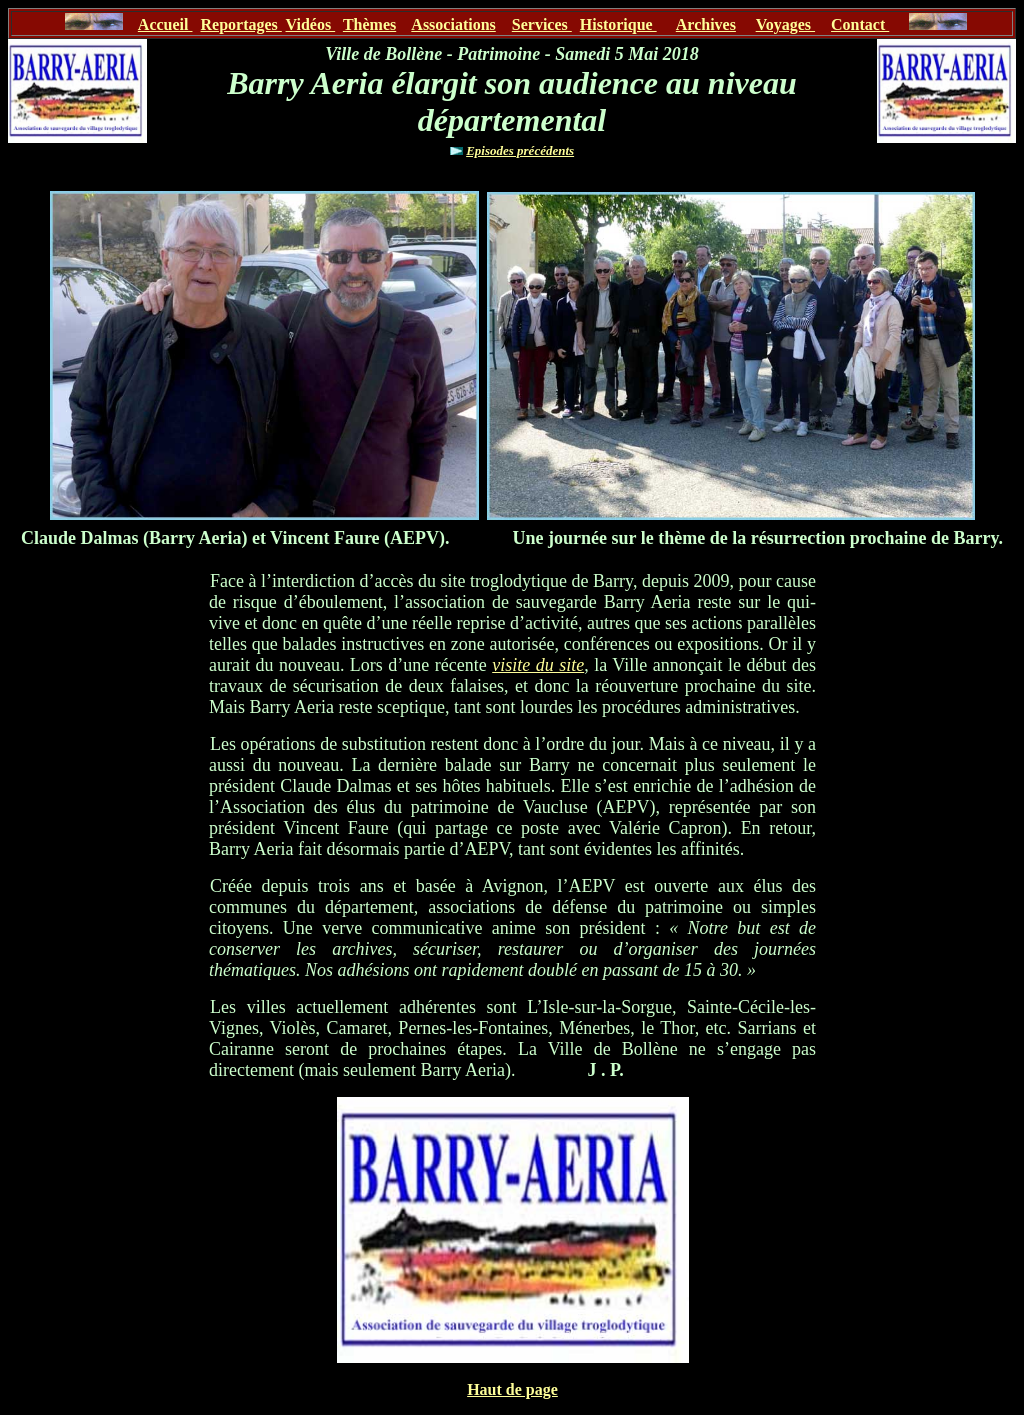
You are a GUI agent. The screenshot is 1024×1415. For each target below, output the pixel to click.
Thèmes (369, 24)
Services (542, 24)
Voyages (785, 24)
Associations (453, 24)
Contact (860, 24)
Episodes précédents (520, 150)
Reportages (240, 24)
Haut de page (512, 1389)
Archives (706, 24)
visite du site (538, 665)
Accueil (165, 24)
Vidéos (311, 24)
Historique (618, 24)
